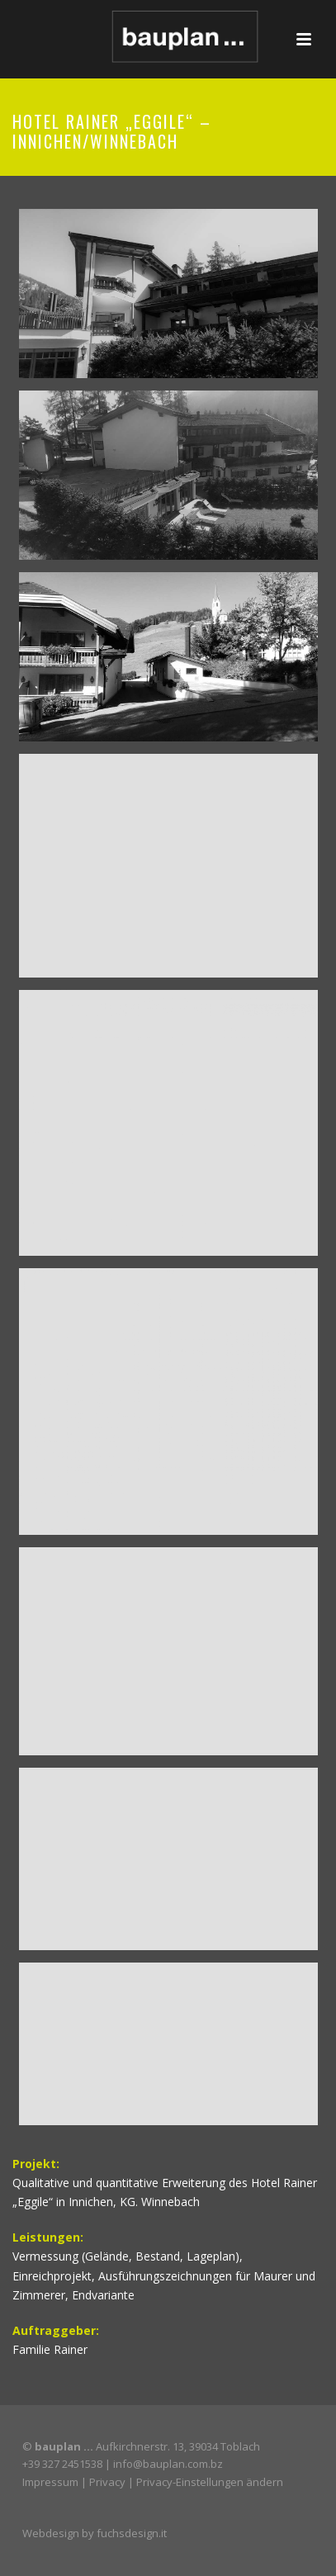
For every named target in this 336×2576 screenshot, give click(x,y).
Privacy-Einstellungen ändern (209, 2481)
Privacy (107, 2481)
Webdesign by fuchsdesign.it (94, 2533)
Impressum (50, 2481)
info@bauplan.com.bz (168, 2463)
